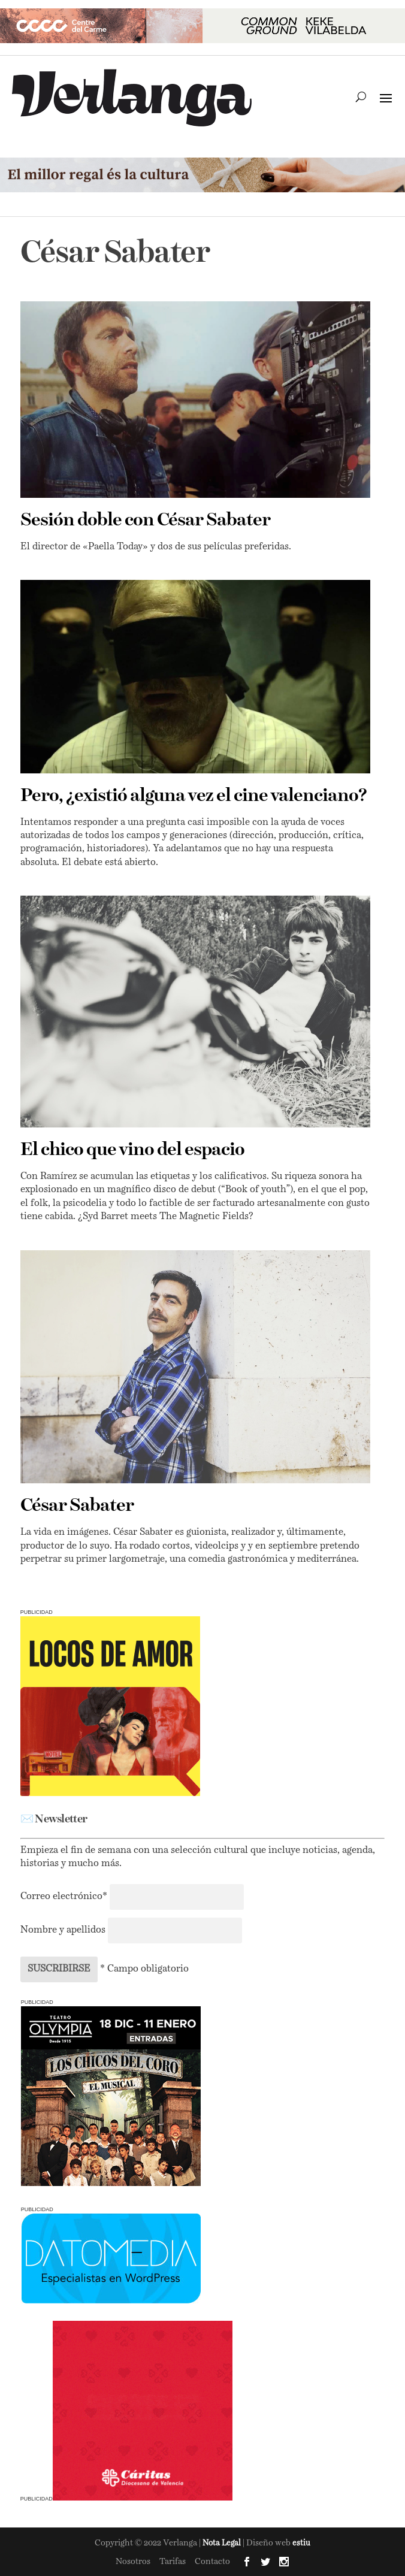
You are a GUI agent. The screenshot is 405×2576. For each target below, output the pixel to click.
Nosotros (133, 2561)
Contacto (212, 2561)
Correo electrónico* (65, 1896)
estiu (301, 2543)
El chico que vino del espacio (132, 1150)
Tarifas (172, 2561)
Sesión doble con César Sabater (145, 521)
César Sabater (77, 1506)
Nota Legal (222, 2543)
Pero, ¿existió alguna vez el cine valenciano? (193, 796)
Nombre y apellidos (62, 1930)
